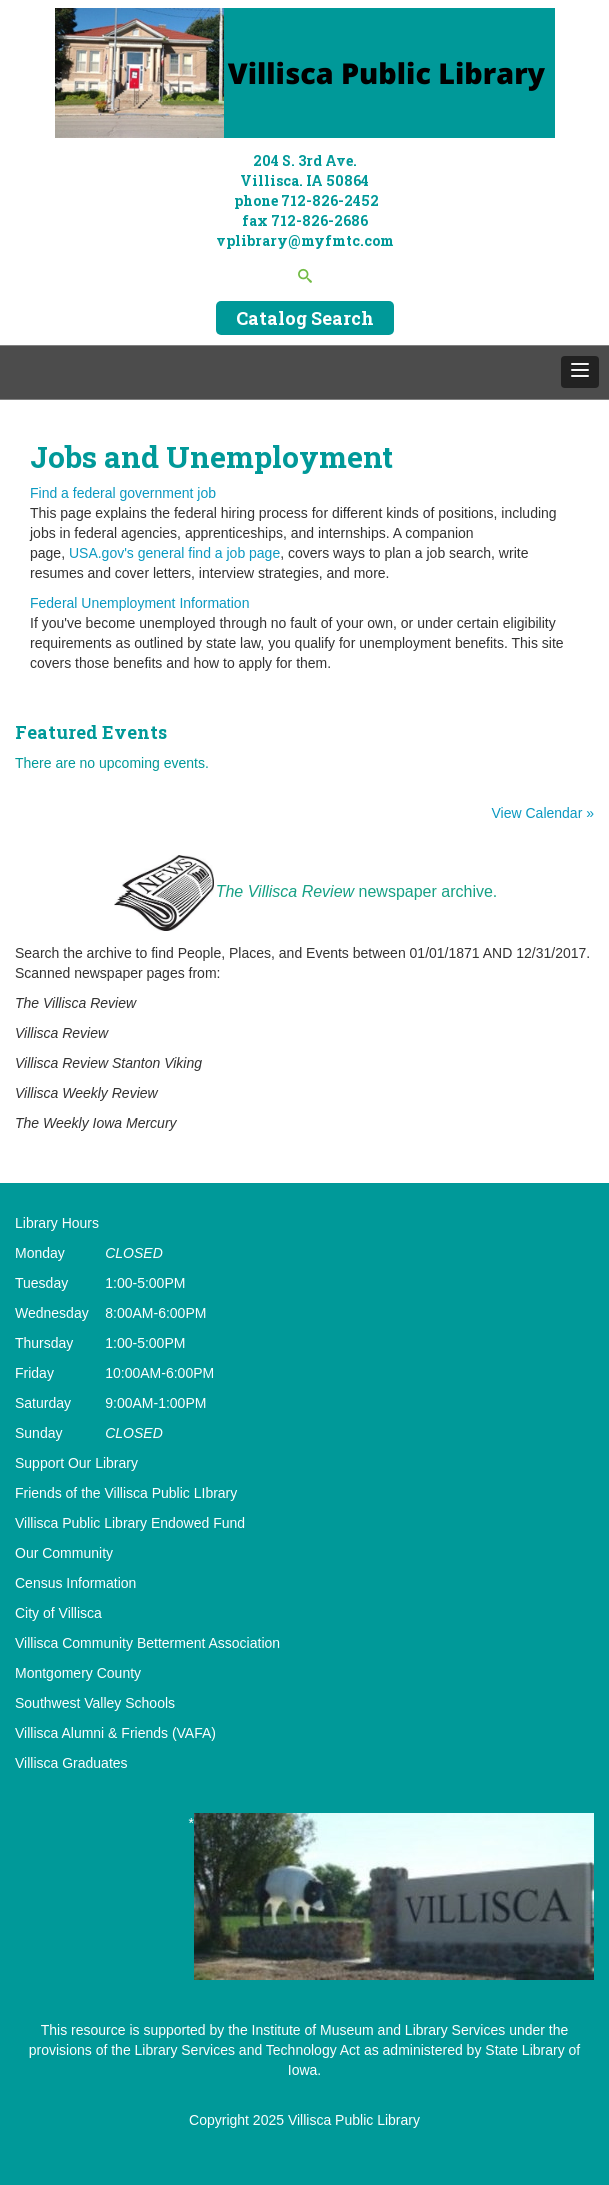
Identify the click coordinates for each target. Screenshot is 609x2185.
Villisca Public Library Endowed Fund (130, 1523)
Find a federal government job (123, 493)
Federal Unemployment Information (139, 603)
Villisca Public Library (354, 2120)
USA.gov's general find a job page (174, 553)
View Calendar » (543, 813)
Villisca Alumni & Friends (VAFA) (115, 1733)
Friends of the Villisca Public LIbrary (126, 1493)
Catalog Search (305, 318)
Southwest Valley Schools (95, 1703)
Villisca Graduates (71, 1763)
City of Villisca (58, 1613)
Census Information (75, 1583)
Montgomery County (78, 1673)
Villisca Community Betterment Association (147, 1643)
